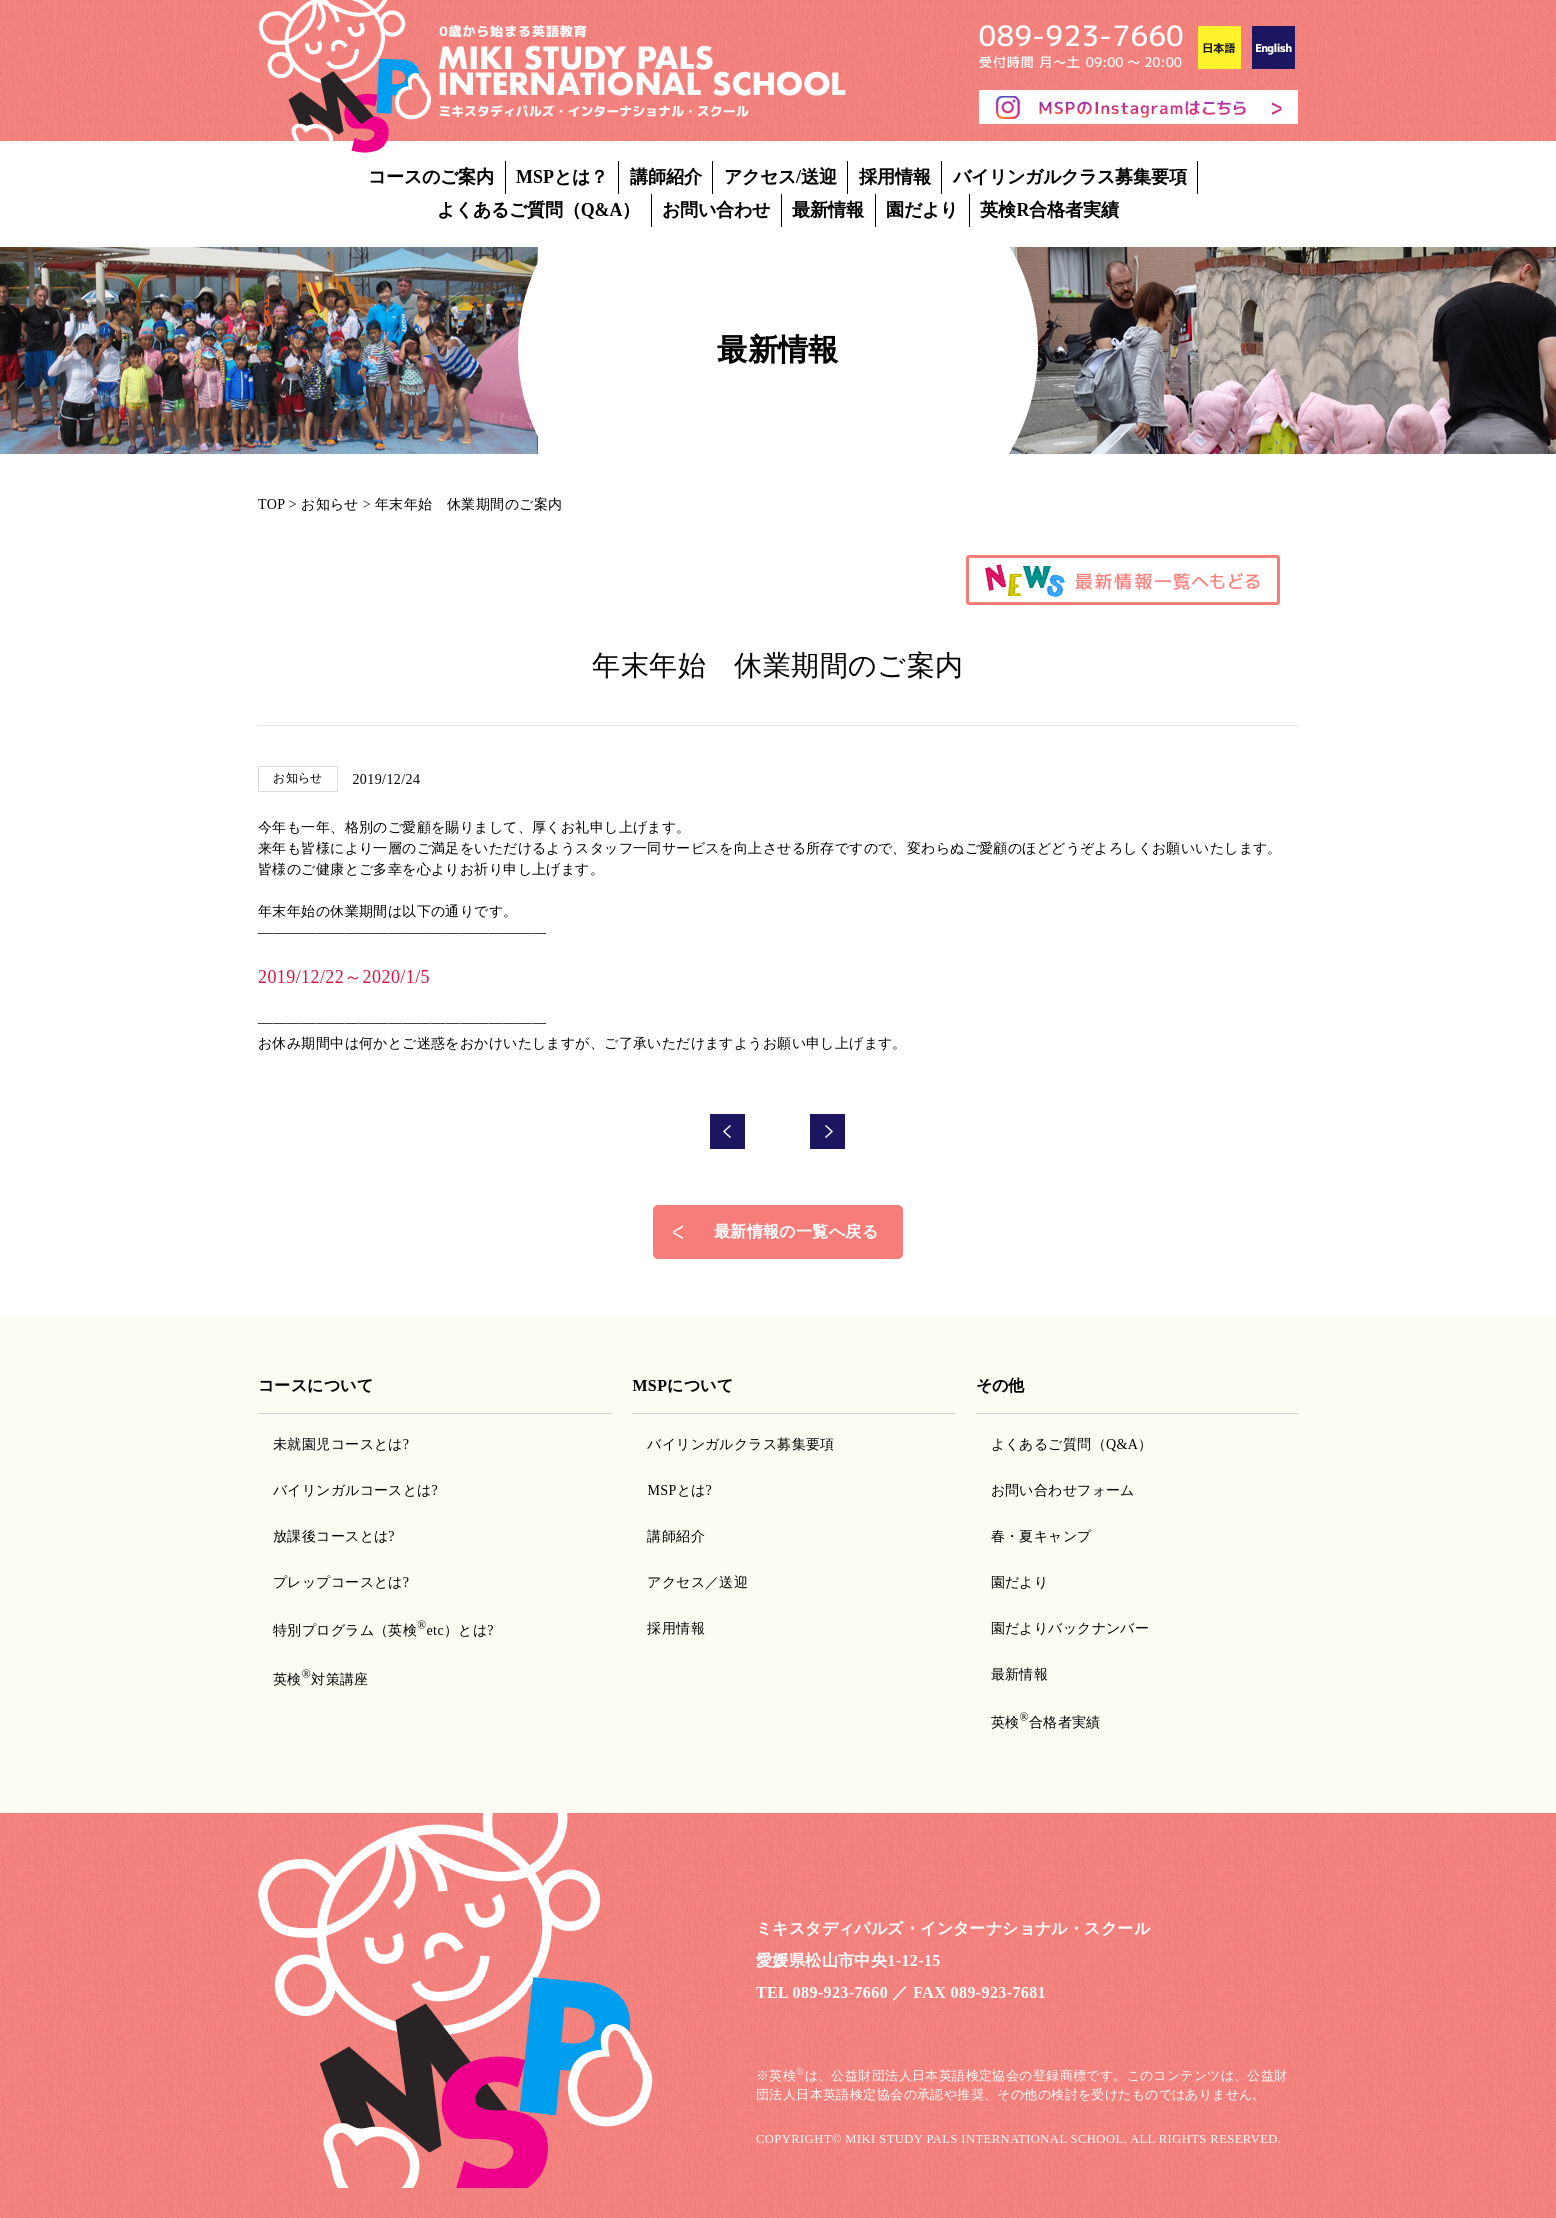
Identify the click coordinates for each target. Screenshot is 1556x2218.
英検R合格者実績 (1049, 210)
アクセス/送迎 (780, 177)
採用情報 (895, 177)
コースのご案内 (431, 177)
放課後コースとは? (334, 1501)
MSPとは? (679, 1455)
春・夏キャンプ (1041, 1501)
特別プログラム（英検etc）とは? (383, 1595)
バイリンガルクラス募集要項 (1070, 177)
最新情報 (828, 210)
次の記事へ (828, 1097)
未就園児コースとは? (341, 1409)
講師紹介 (666, 177)
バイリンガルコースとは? (355, 1455)
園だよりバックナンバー (1070, 1593)
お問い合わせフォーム (1063, 1455)
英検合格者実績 (1046, 1687)
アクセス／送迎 (697, 1547)
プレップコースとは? (341, 1547)
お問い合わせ (716, 210)
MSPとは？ (562, 177)
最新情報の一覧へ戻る (796, 1196)
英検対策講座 (321, 1644)
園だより (922, 210)
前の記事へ (728, 1097)
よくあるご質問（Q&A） (539, 210)
